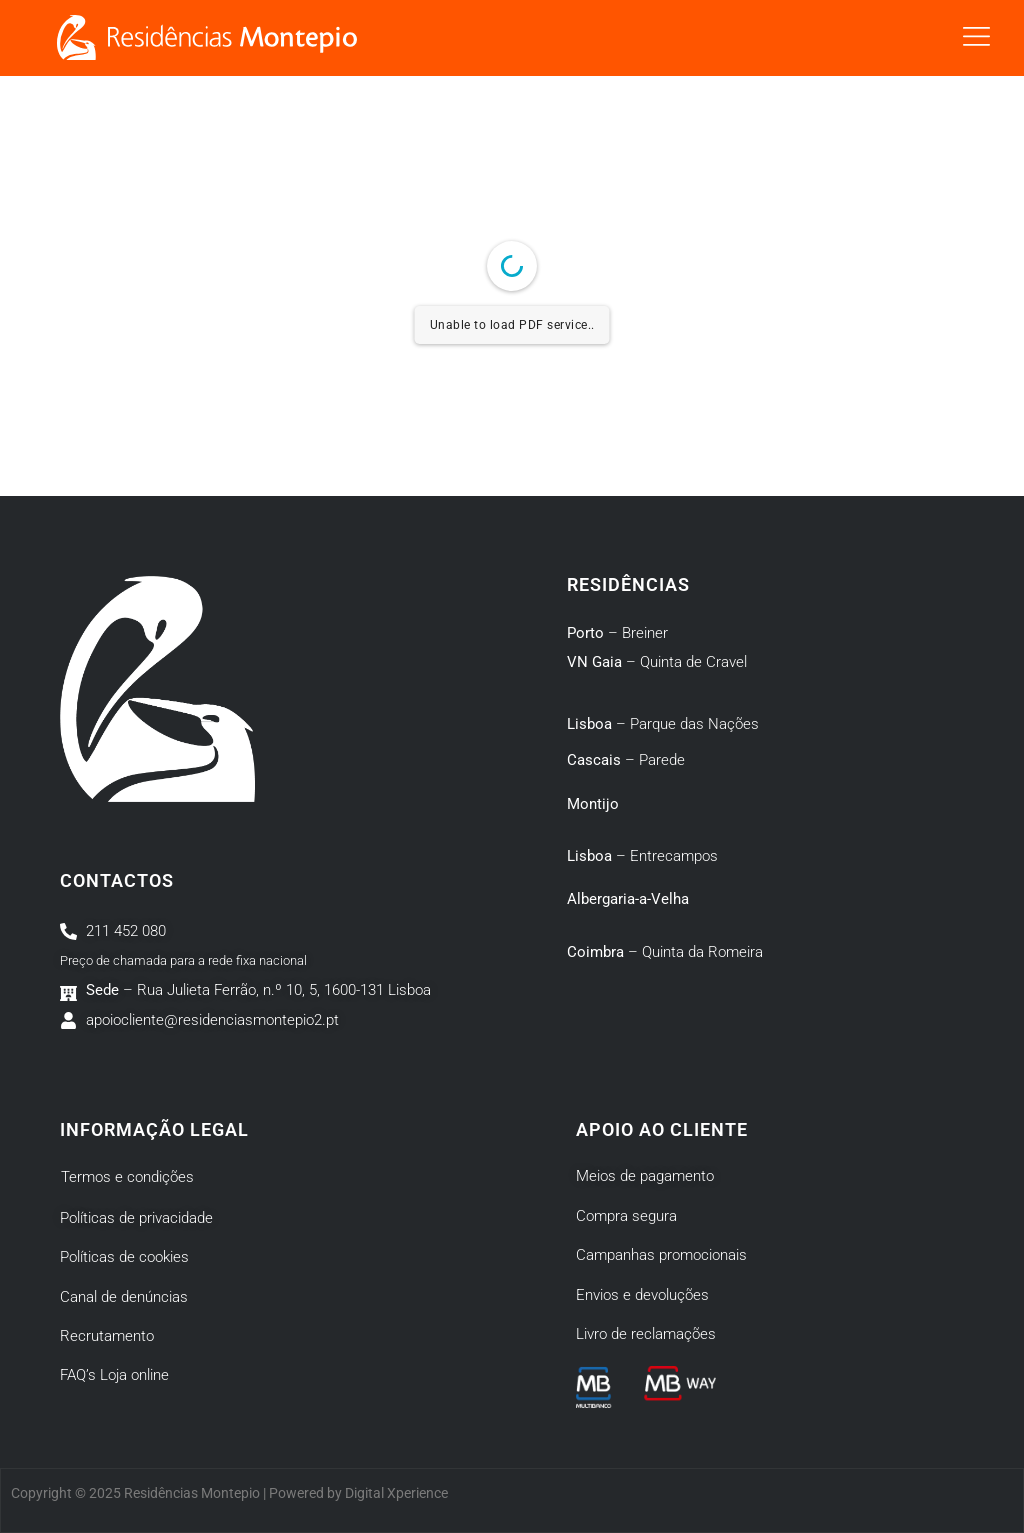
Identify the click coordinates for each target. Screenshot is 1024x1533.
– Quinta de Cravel (657, 662)
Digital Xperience (396, 1493)
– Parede (626, 760)
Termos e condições (127, 1177)
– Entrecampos (642, 856)
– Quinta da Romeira (665, 952)
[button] (976, 38)
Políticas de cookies (124, 1257)
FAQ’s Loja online (114, 1375)
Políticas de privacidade (136, 1218)
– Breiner (617, 633)
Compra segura (626, 1216)
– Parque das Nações (663, 724)
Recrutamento (107, 1336)
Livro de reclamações (646, 1334)
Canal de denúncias (124, 1297)
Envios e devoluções (642, 1295)
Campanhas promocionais (661, 1255)
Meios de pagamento (645, 1176)
